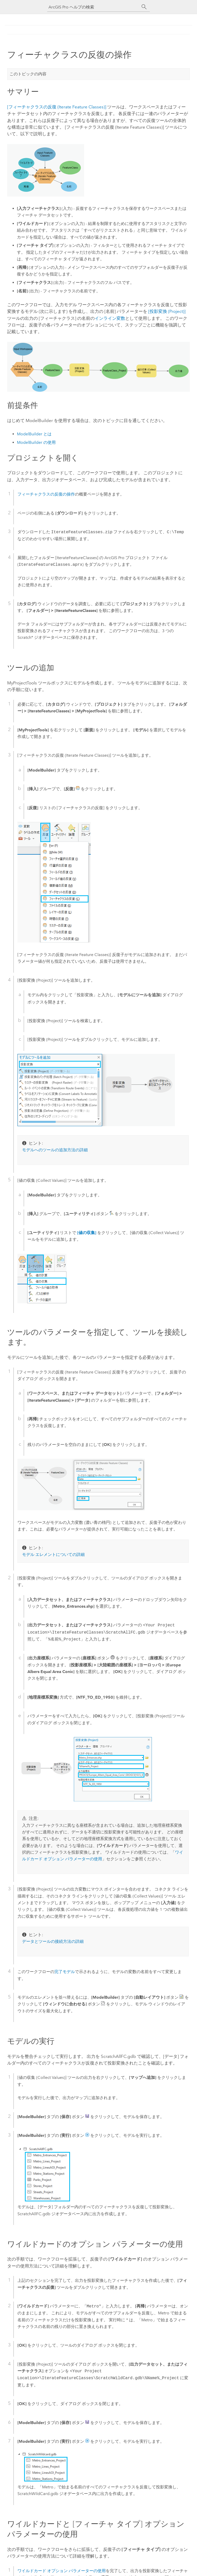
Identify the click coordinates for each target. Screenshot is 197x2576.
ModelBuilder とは (34, 434)
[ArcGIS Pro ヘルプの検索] (93, 7)
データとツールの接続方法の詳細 (53, 1941)
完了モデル (64, 1971)
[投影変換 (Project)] (166, 311)
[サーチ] (144, 6)
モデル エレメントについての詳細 (53, 1554)
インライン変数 (110, 318)
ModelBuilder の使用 (36, 442)
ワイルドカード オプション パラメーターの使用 (61, 2570)
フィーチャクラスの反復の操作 (46, 494)
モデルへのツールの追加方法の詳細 (55, 1149)
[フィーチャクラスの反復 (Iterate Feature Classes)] (56, 106)
